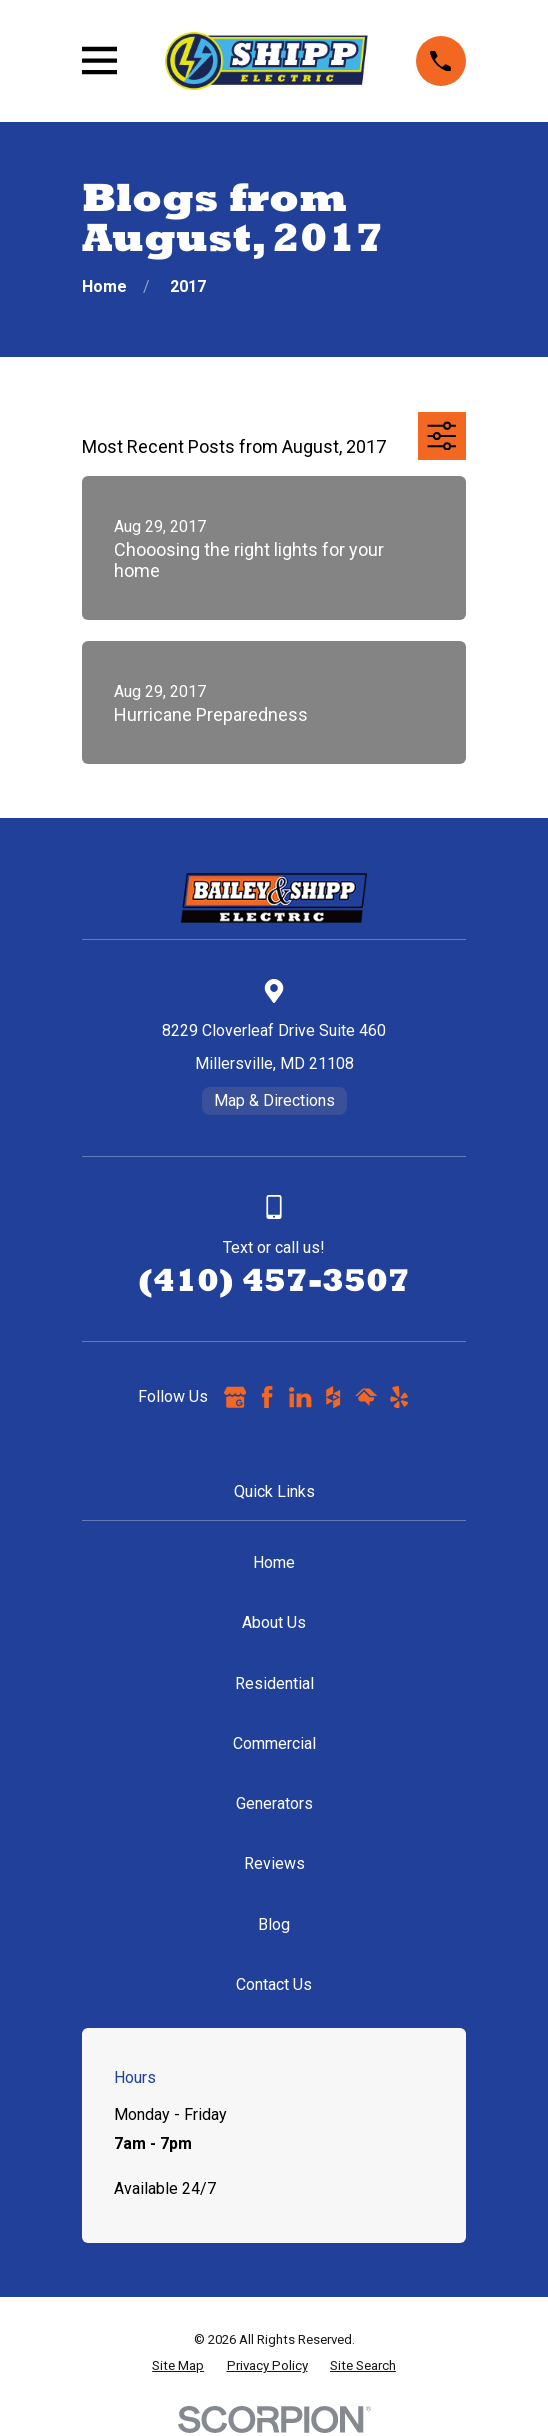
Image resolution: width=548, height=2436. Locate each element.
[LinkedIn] (300, 1397)
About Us (274, 1622)
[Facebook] (267, 1397)
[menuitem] (178, 2366)
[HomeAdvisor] (366, 1397)
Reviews (274, 1863)
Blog (274, 1924)
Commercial (274, 1743)
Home (274, 1562)
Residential (274, 1683)
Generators (274, 1803)
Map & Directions (274, 1100)
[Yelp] (399, 1397)
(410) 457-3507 (274, 1279)
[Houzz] (333, 1397)
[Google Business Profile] (235, 1397)
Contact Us (274, 1984)
